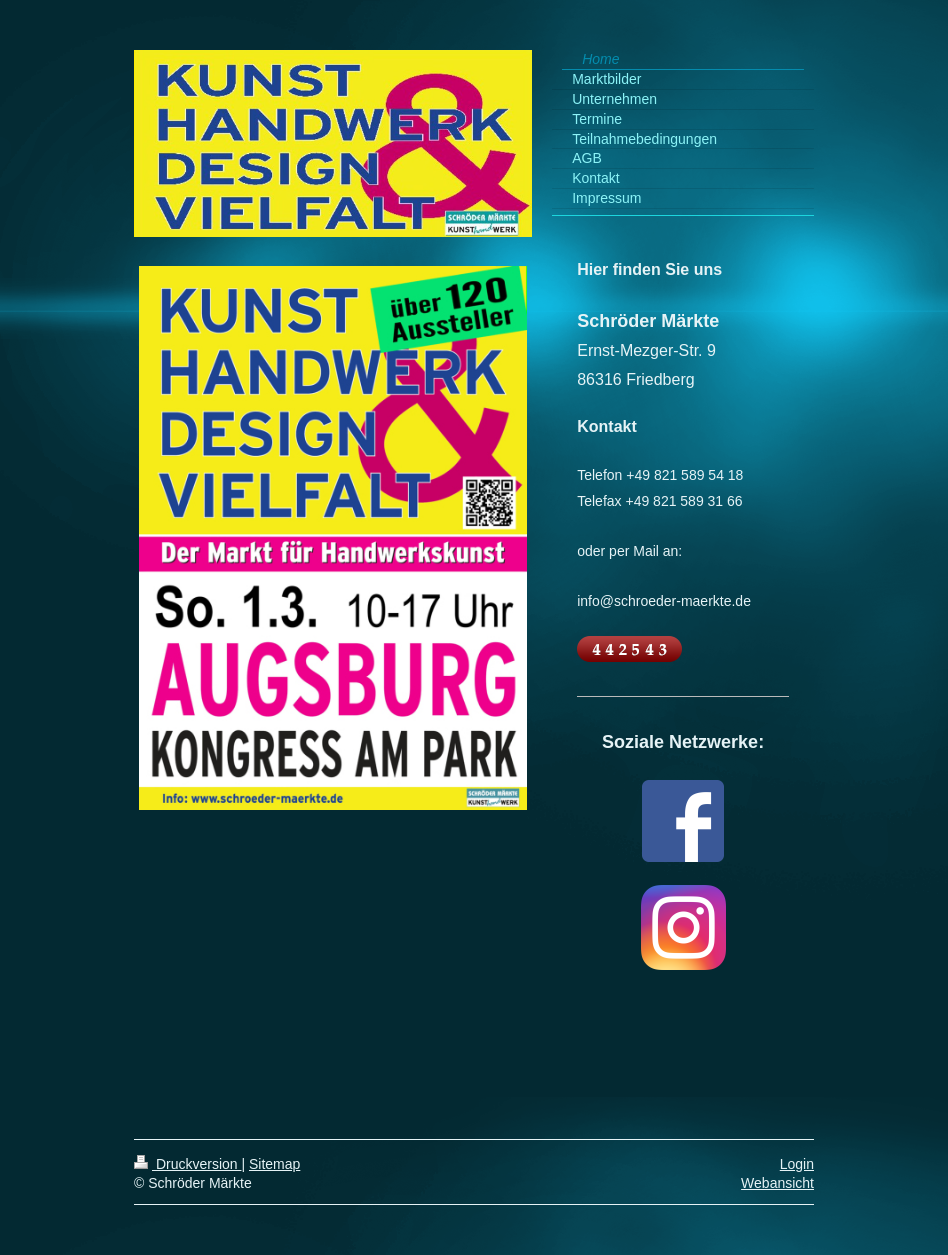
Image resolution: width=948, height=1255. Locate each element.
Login (797, 1164)
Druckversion (187, 1164)
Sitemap (274, 1164)
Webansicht (777, 1183)
